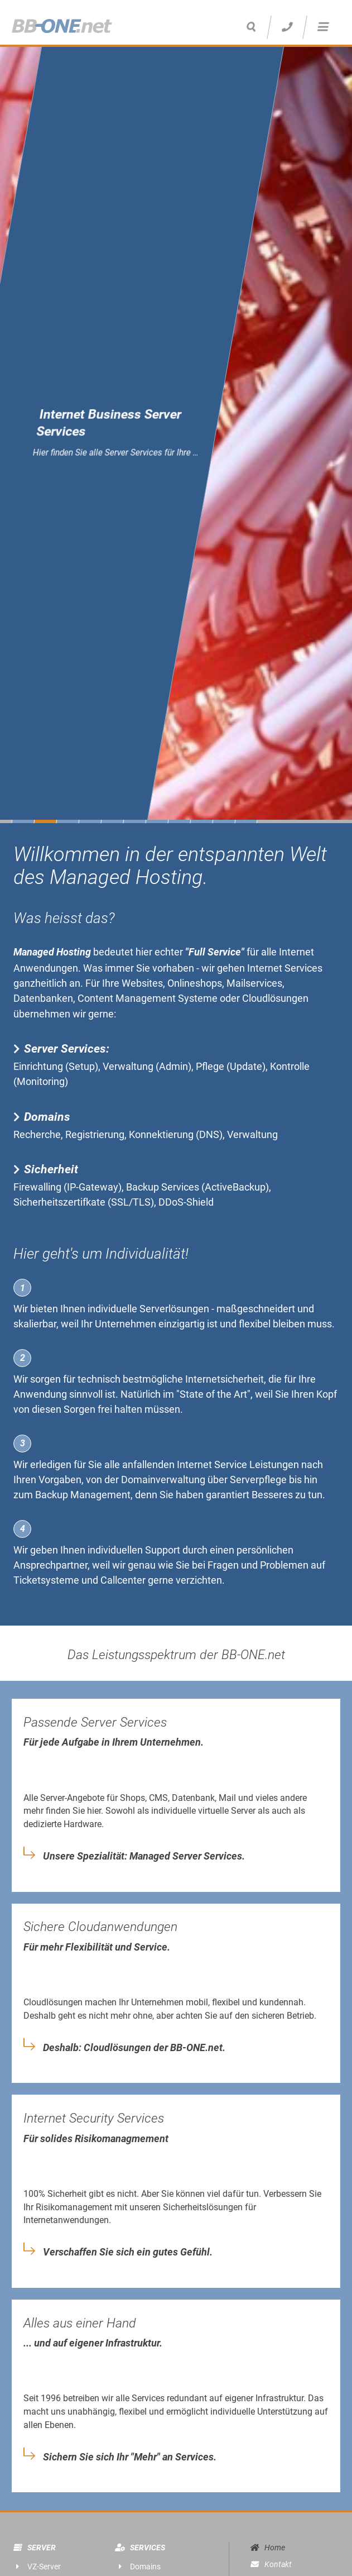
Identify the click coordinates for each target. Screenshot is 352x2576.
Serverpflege (258, 1479)
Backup (51, 1494)
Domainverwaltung (163, 1479)
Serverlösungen (174, 1309)
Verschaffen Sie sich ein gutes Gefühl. (128, 2252)
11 (246, 821)
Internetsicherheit (224, 1379)
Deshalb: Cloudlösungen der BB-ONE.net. (134, 2047)
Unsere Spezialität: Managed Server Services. (144, 1856)
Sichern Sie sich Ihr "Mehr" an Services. (129, 2457)
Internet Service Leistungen (238, 1464)
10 (224, 821)
